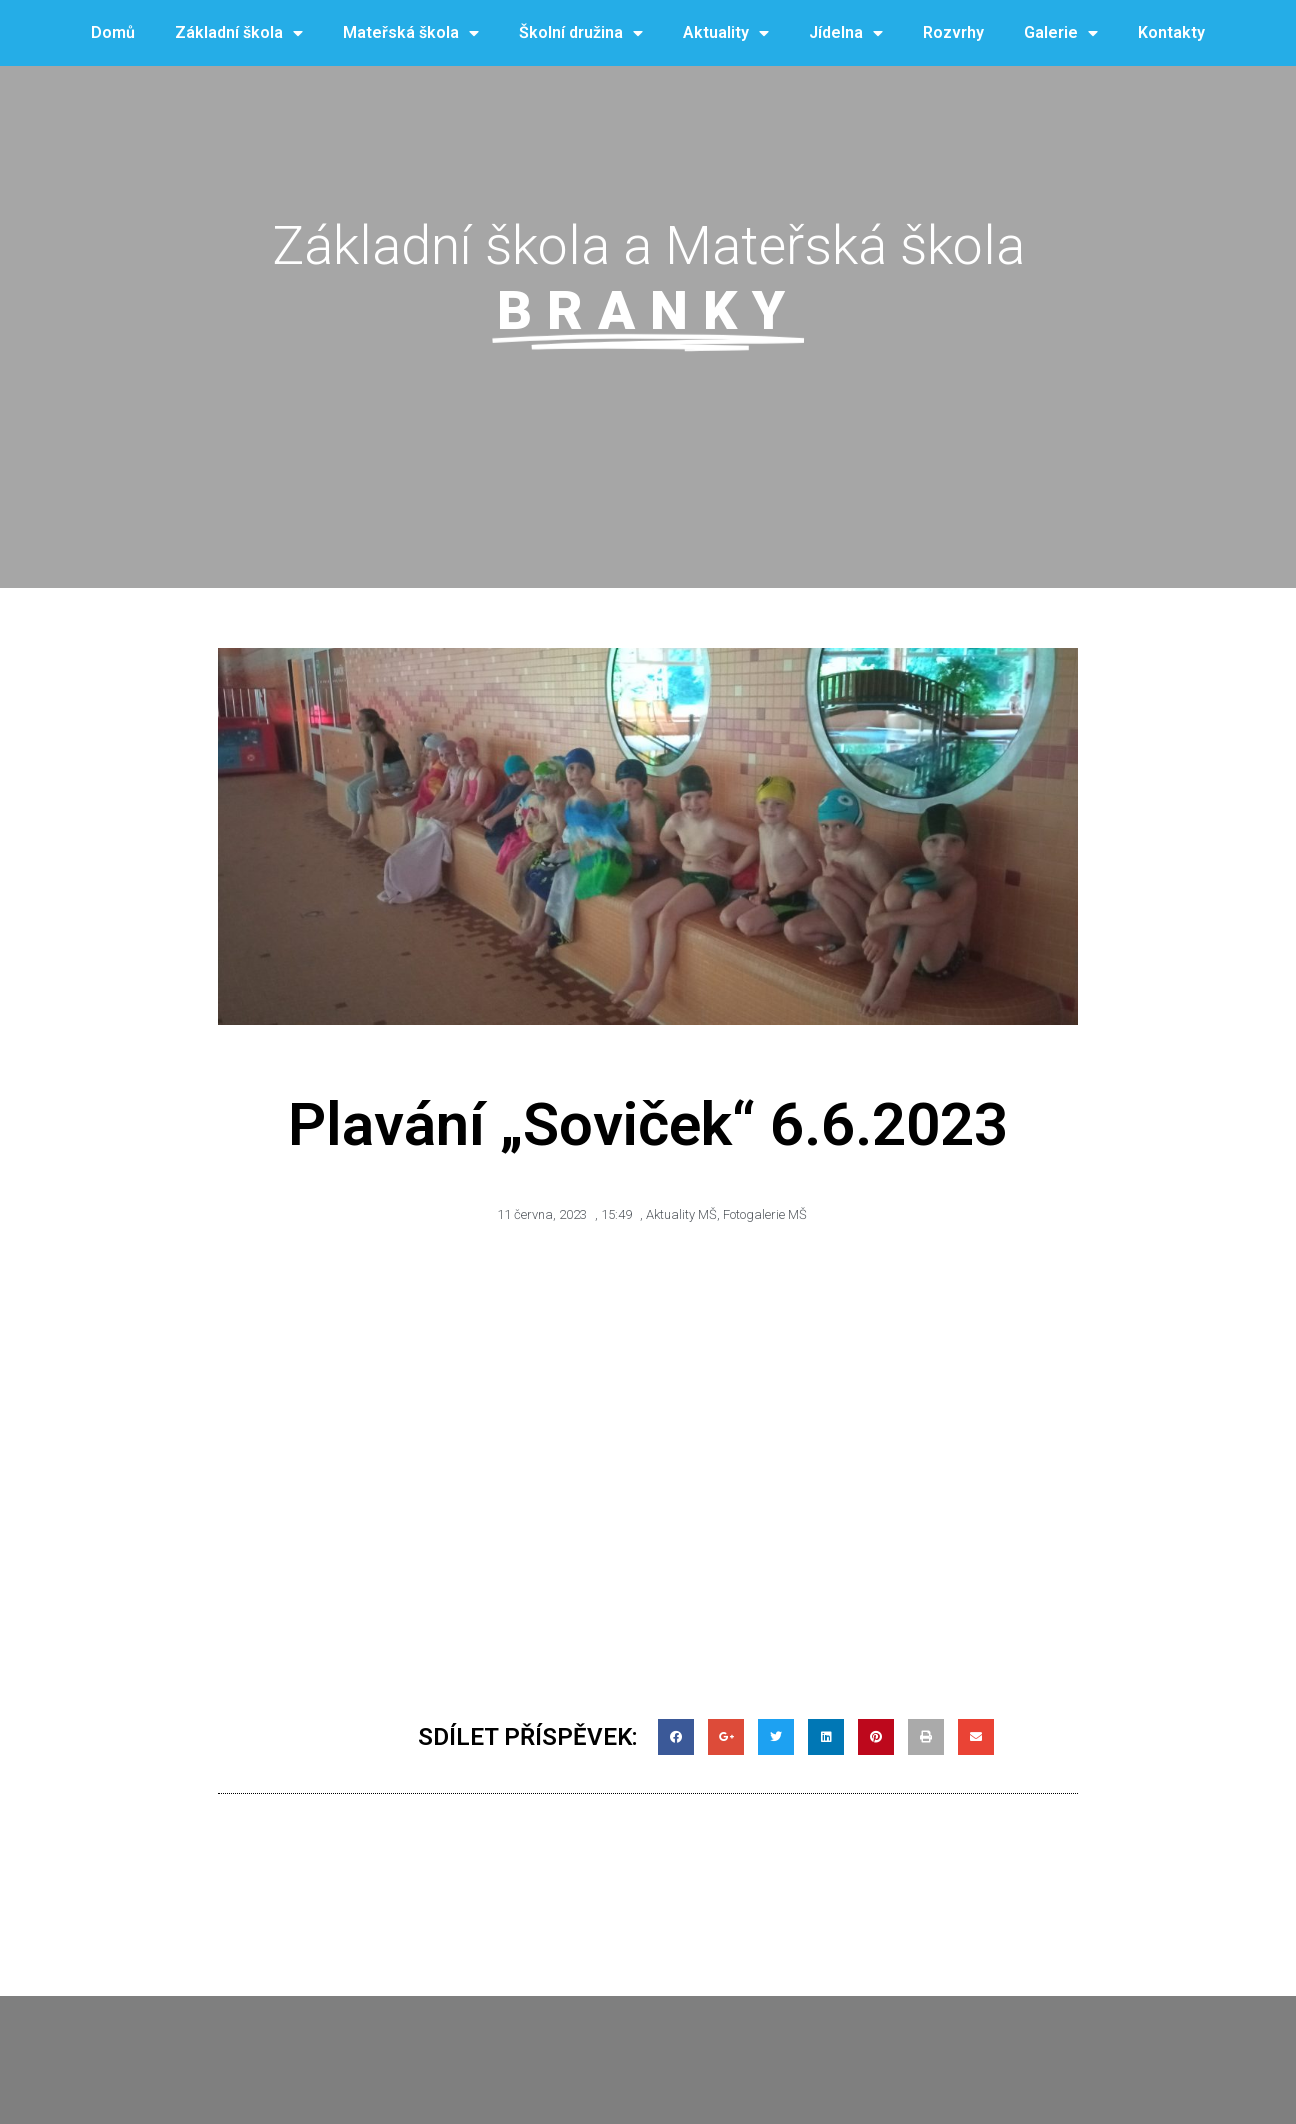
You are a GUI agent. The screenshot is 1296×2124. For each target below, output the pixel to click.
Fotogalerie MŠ (765, 1214)
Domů (113, 32)
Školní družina (581, 33)
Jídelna (846, 33)
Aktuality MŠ (681, 1214)
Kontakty (1171, 32)
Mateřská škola (411, 33)
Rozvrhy (953, 32)
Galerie (1061, 33)
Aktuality (726, 33)
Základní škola (239, 33)
